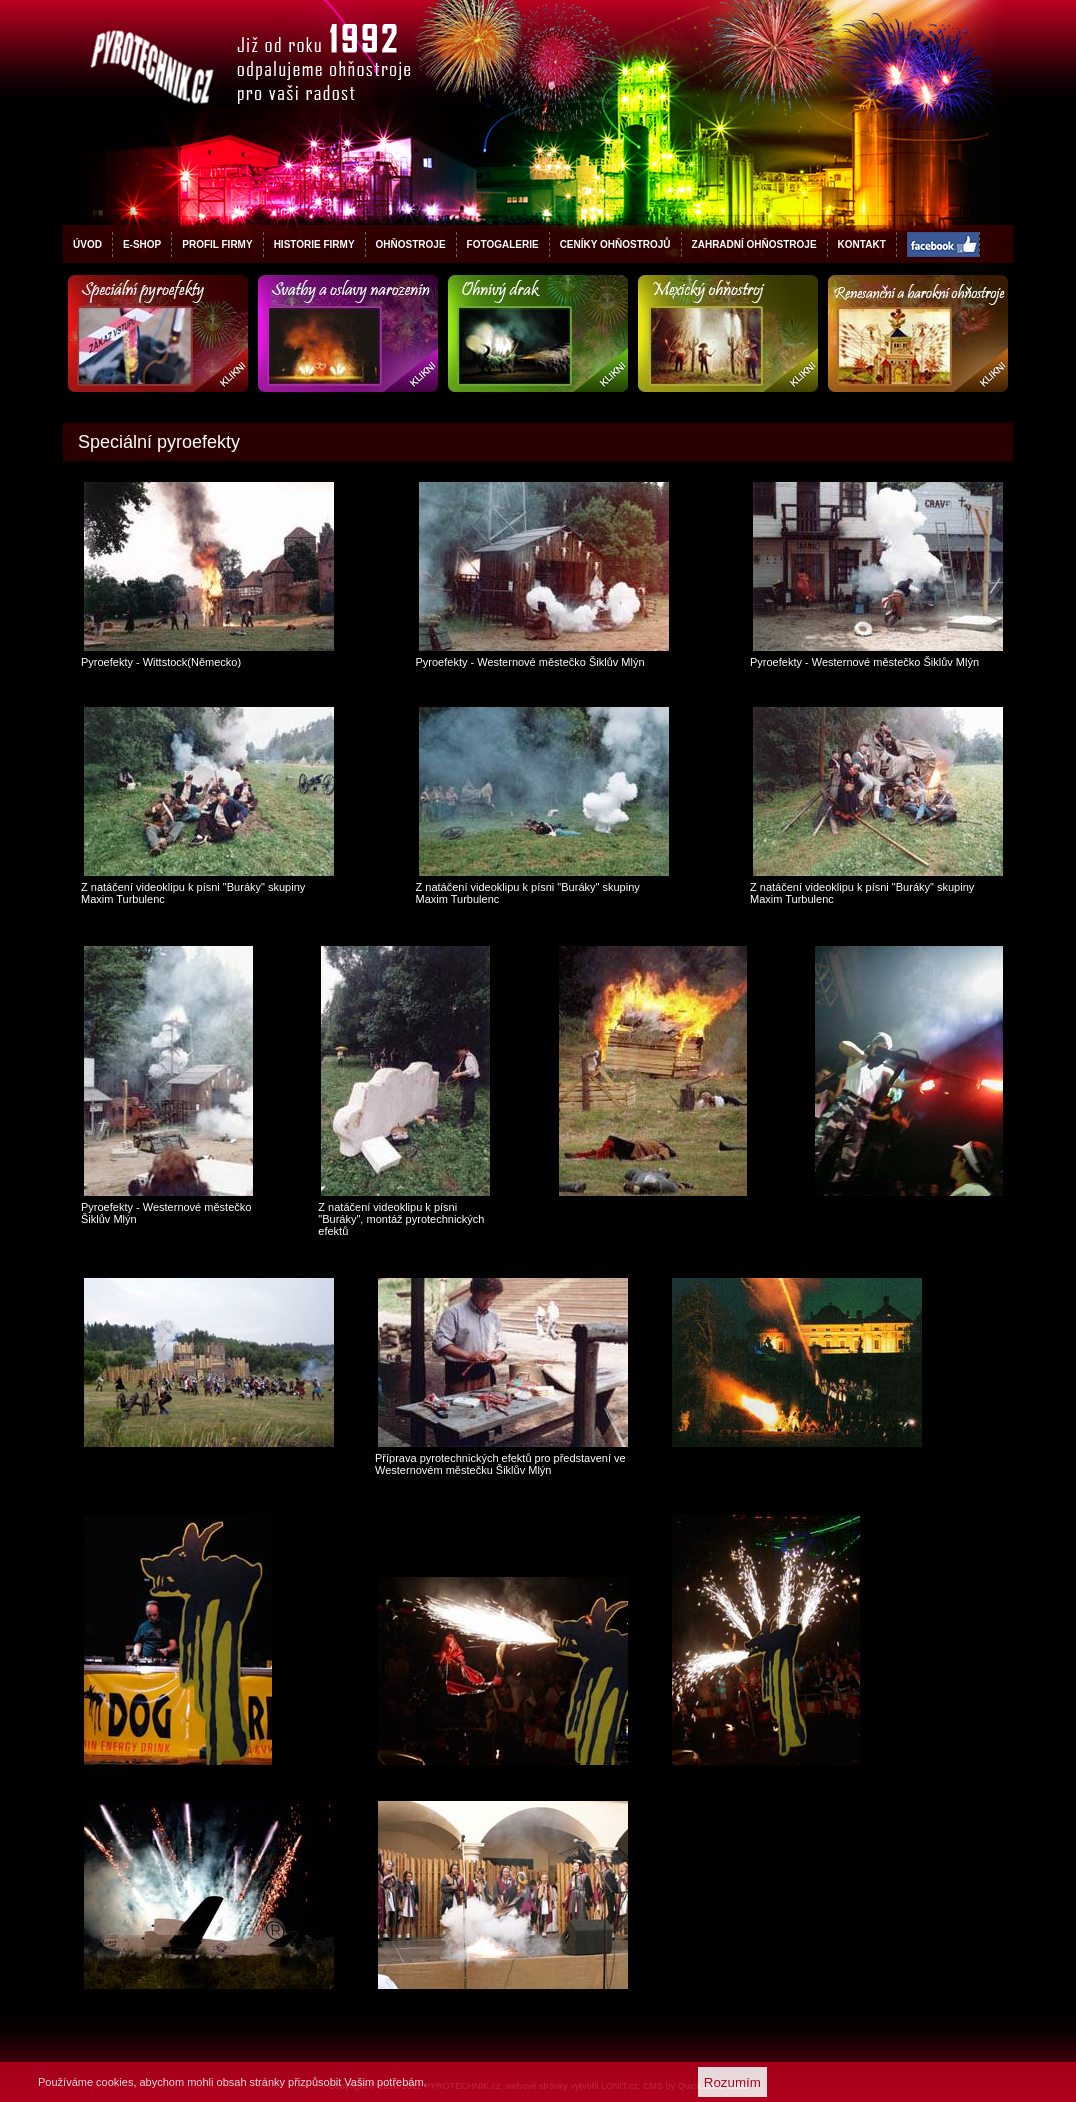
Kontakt (862, 244)
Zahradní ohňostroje (754, 244)
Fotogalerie (503, 244)
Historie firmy (314, 244)
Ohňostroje (411, 244)
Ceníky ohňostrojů (615, 244)
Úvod (87, 244)
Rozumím (732, 2082)
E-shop (142, 244)
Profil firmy (217, 244)
